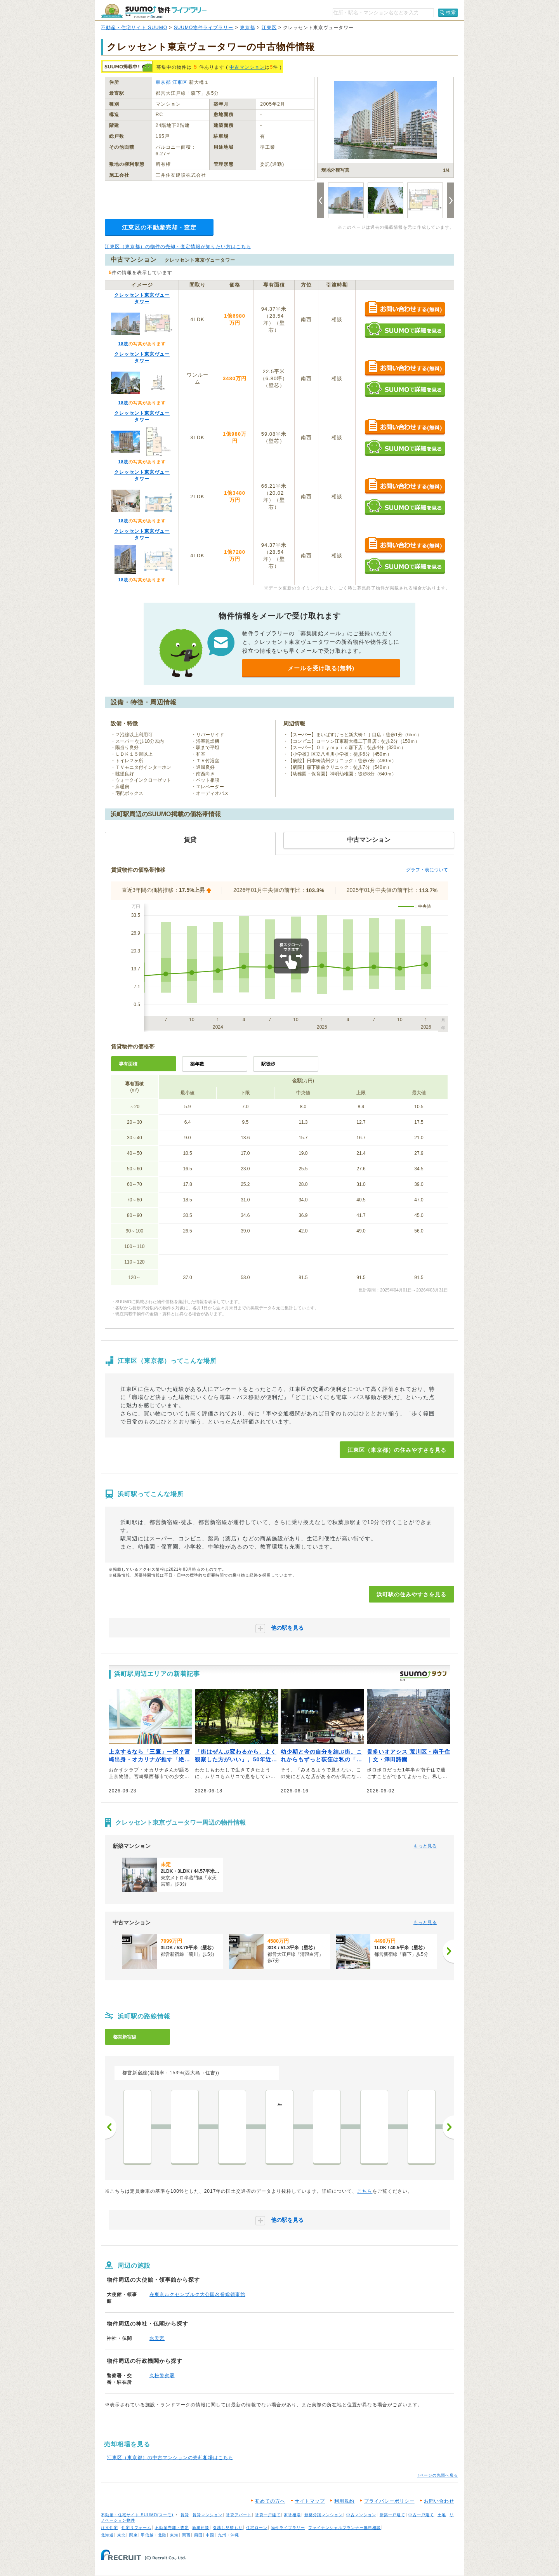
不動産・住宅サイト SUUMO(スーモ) (137, 2515)
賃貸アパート (239, 2515)
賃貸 (185, 2515)
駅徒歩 (268, 1064)
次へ (448, 2127)
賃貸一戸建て (268, 2515)
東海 (174, 2535)
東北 (121, 2535)
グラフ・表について (427, 870)
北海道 (107, 2535)
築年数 (197, 1064)
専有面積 (128, 1064)
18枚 (123, 343)
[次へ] (448, 1951)
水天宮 (157, 2338)
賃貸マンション (207, 2515)
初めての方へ (270, 2501)
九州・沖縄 (228, 2535)
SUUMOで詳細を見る (404, 330)
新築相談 (200, 2528)
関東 (133, 2535)
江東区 (269, 27)
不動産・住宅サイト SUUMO (134, 27)
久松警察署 (162, 2375)
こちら (364, 2191)
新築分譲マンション (323, 2515)
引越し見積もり (228, 2528)
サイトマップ (310, 2501)
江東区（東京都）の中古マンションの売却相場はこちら (170, 2457)
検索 (451, 12)
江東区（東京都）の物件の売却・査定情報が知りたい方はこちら (178, 246)
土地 (441, 2515)
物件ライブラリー (288, 2528)
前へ (110, 2127)
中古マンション (247, 67)
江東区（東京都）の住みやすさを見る (396, 1450)
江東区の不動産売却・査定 (159, 227)
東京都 (247, 27)
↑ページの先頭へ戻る (437, 2475)
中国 (210, 2535)
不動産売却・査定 (172, 2528)
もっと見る (425, 1846)
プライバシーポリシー (389, 2501)
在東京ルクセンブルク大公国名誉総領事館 (197, 2294)
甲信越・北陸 (154, 2535)
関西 (186, 2535)
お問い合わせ (439, 2501)
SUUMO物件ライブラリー (204, 27)
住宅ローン (256, 2528)
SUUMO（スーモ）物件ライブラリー (154, 11)
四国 (198, 2535)
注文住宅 (109, 2528)
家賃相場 (292, 2515)
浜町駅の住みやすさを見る (411, 1594)
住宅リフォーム (136, 2528)
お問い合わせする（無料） (404, 309)
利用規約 (344, 2501)
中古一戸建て (421, 2515)
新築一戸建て (392, 2515)
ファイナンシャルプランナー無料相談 (344, 2528)
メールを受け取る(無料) (321, 668)
